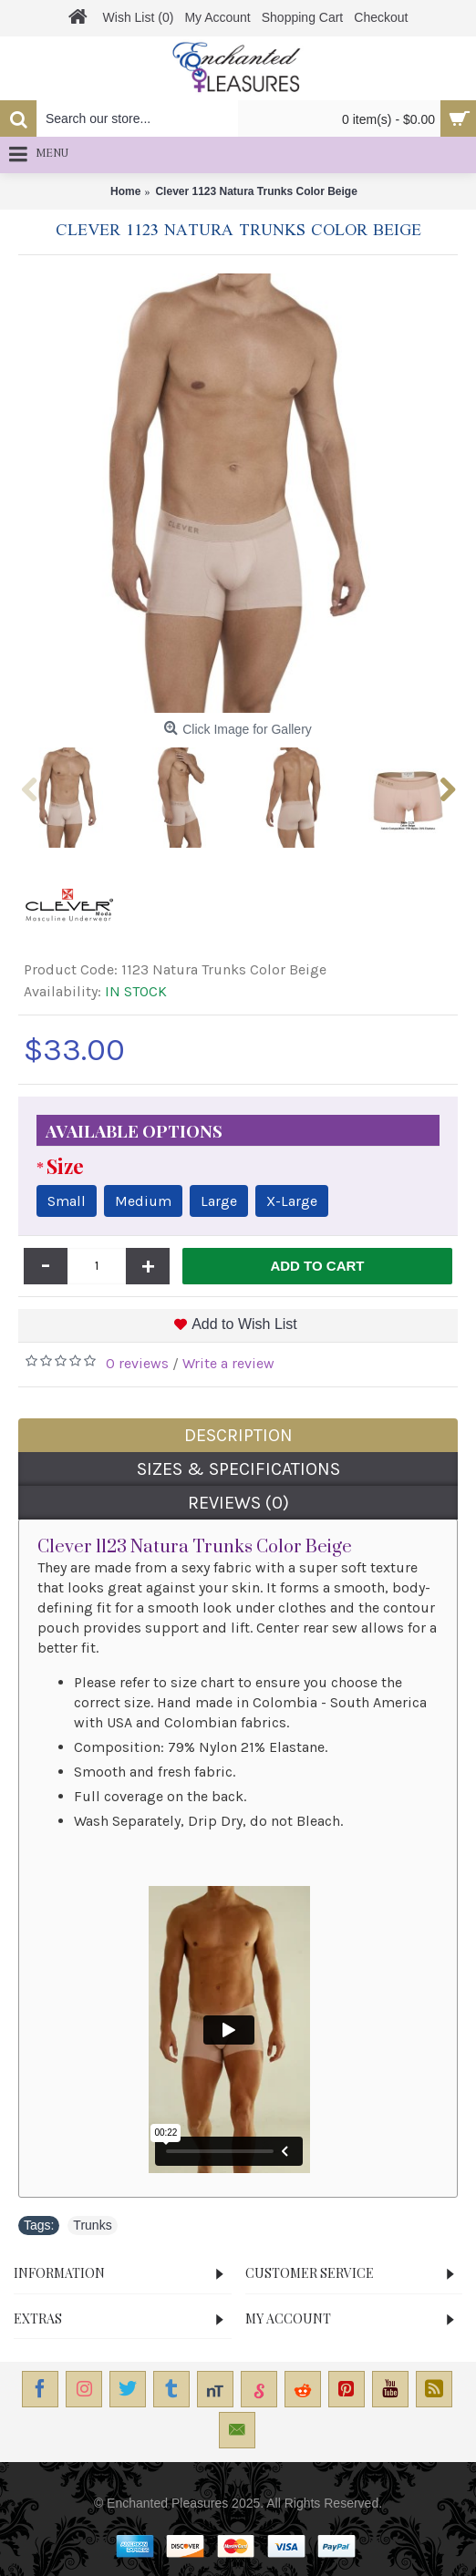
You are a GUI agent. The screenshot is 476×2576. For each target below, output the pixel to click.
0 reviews (137, 1363)
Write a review (228, 1363)
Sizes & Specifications (238, 1468)
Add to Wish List (244, 1324)
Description (238, 1435)
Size (65, 1166)
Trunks (92, 2225)
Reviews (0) (238, 1502)
